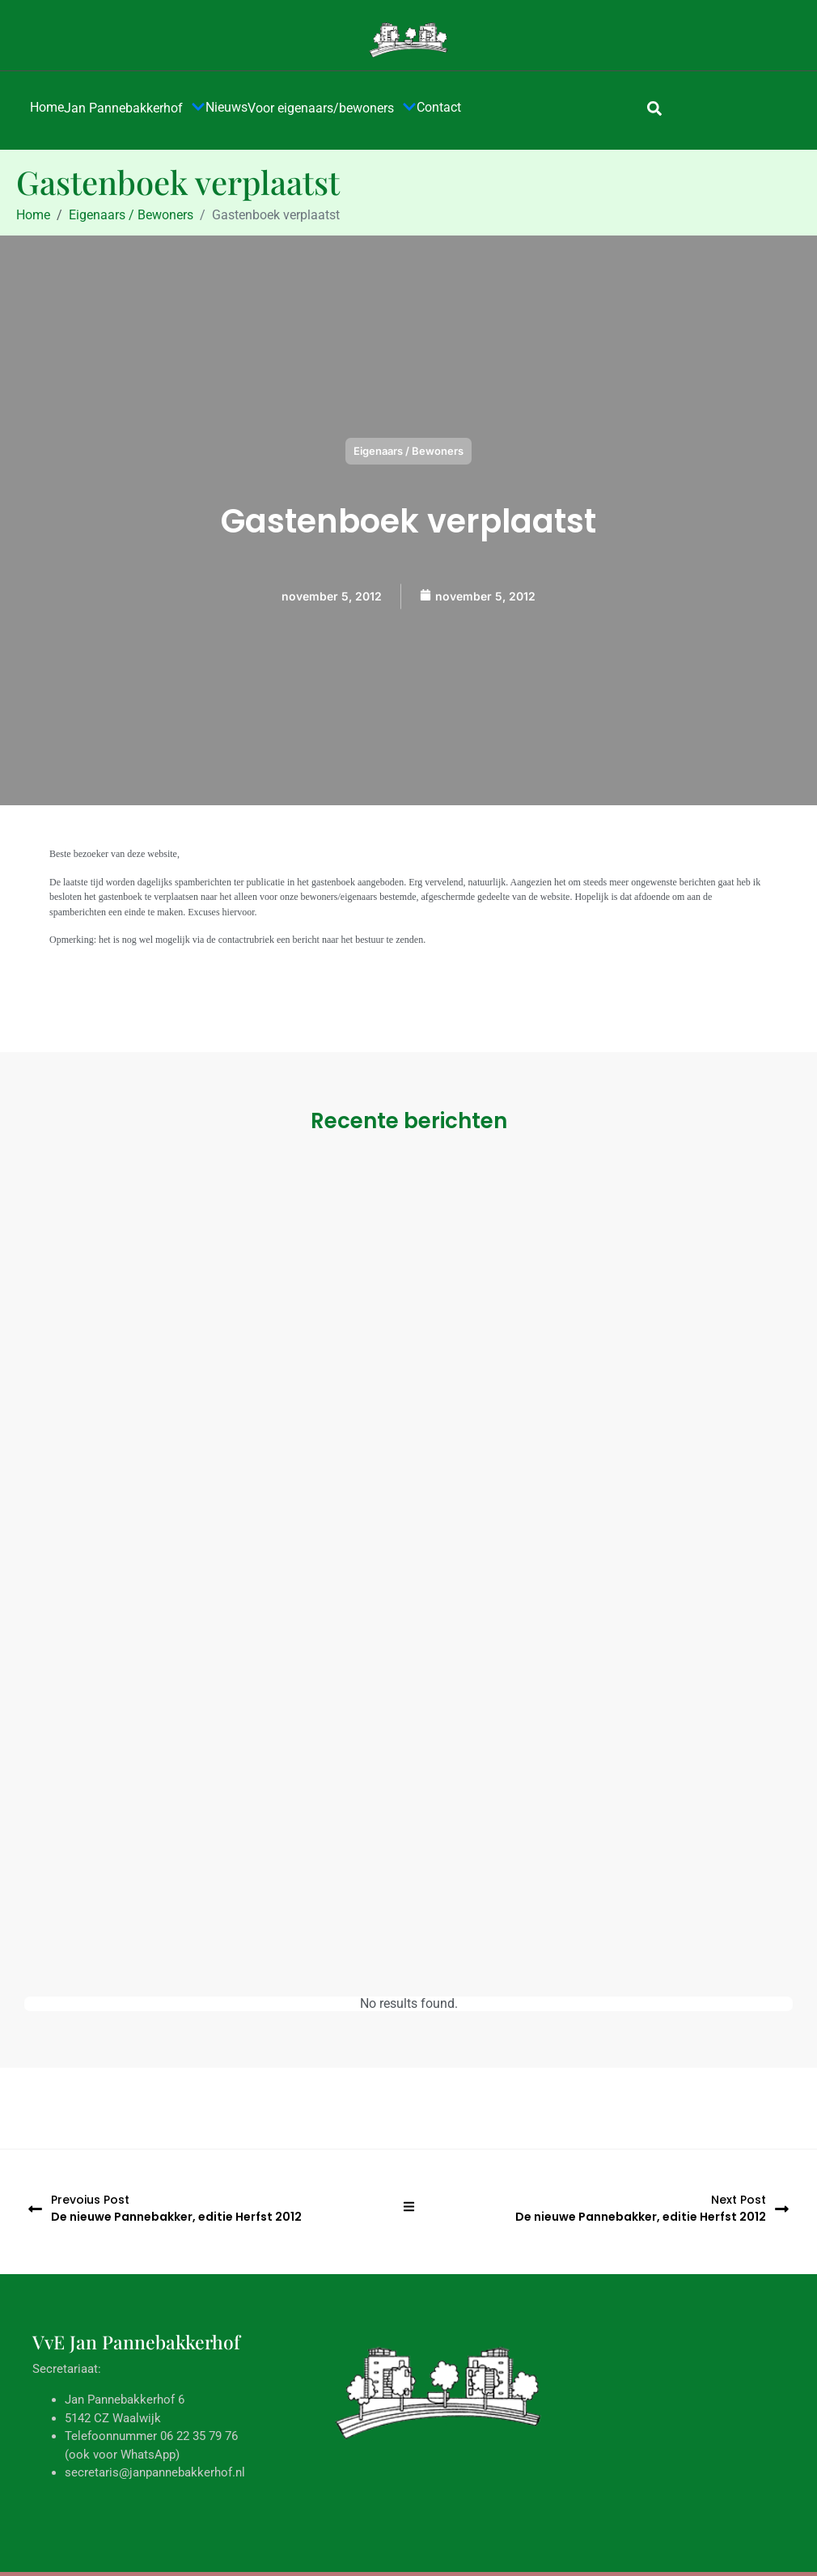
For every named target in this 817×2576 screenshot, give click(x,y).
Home (47, 107)
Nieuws (226, 107)
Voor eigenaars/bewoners (332, 108)
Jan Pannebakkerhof (134, 108)
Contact (439, 107)
